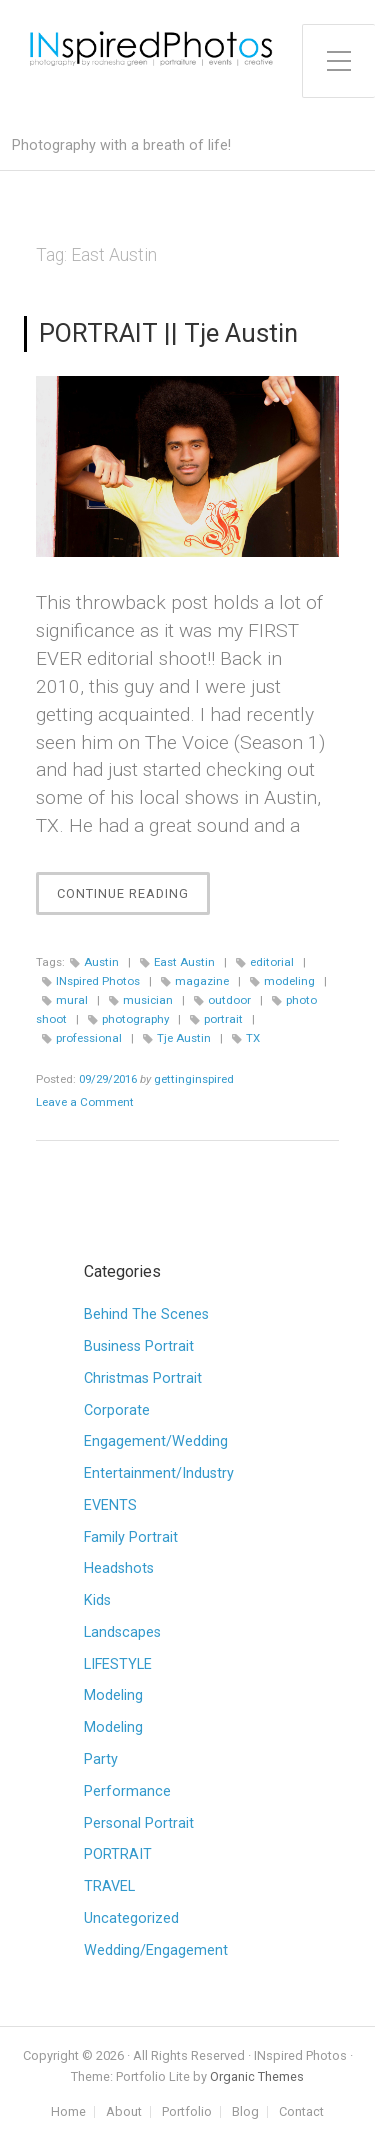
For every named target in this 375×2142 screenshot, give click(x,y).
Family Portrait (131, 1537)
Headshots (119, 1568)
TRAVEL (109, 1886)
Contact (301, 2112)
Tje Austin (184, 1038)
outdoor (229, 1000)
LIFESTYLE (118, 1664)
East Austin (184, 962)
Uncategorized (131, 1918)
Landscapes (122, 1632)
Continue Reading (133, 898)
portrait (223, 1019)
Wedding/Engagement (156, 1950)
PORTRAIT (118, 1854)
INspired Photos (98, 981)
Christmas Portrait (143, 1378)
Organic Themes (257, 2076)
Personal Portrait (139, 1823)
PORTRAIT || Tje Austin (168, 333)
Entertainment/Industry (159, 1473)
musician (148, 1000)
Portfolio (187, 2112)
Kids (97, 1600)
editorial (272, 962)
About (124, 2112)
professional (89, 1038)
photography (135, 1019)
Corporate (117, 1410)
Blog (245, 2112)
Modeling (113, 1695)
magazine (202, 981)
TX (253, 1038)
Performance (127, 1791)
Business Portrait (139, 1346)
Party (101, 1759)
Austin (101, 962)
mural (72, 1000)
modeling (289, 981)
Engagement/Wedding (156, 1441)
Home (68, 2112)
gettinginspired (194, 1079)
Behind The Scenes (146, 1314)
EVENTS (110, 1505)
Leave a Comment (85, 1102)
